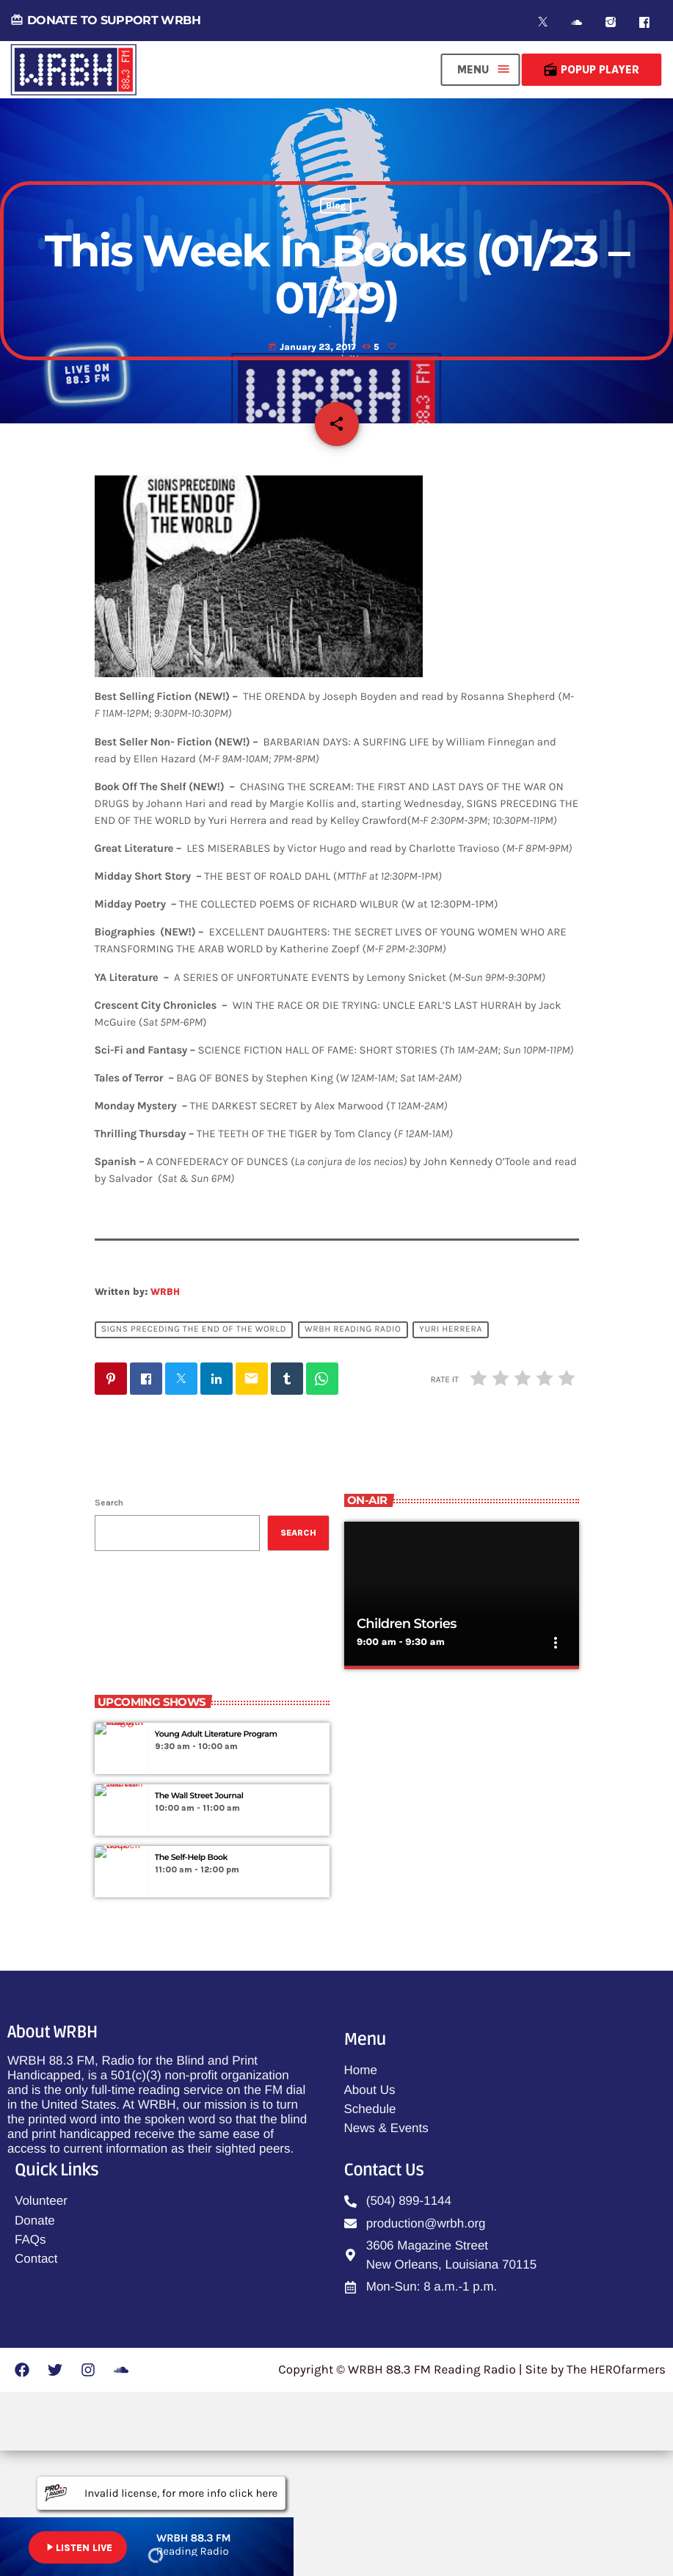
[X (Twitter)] (543, 22)
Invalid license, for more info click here (161, 2493)
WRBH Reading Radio (353, 1455)
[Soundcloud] (577, 22)
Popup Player (591, 69)
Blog (336, 285)
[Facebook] (644, 22)
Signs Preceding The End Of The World (193, 1455)
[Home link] (73, 69)
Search (109, 1628)
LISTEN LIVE (77, 2547)
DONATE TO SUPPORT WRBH (105, 20)
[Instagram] (610, 22)
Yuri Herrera (450, 1455)
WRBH (165, 1417)
